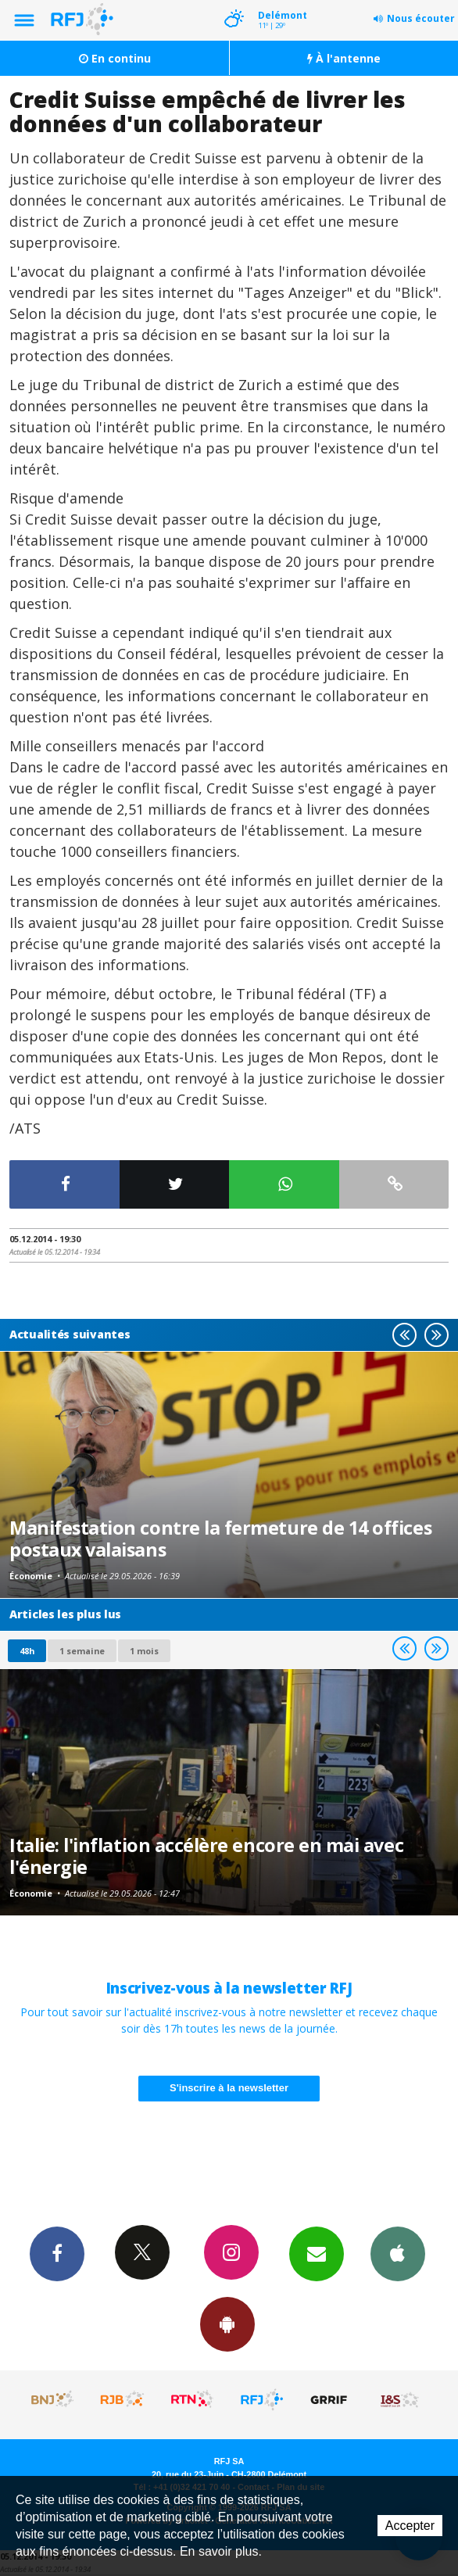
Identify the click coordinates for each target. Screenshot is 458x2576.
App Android (227, 2323)
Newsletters (316, 2253)
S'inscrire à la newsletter (229, 2088)
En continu (115, 58)
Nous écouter (421, 18)
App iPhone (397, 2253)
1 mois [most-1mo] (144, 1651)
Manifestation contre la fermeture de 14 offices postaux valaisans (220, 1538)
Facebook (57, 2253)
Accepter (410, 2525)
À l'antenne (344, 58)
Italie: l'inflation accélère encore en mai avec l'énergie (206, 1856)
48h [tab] (27, 1651)
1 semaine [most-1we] (82, 1651)
